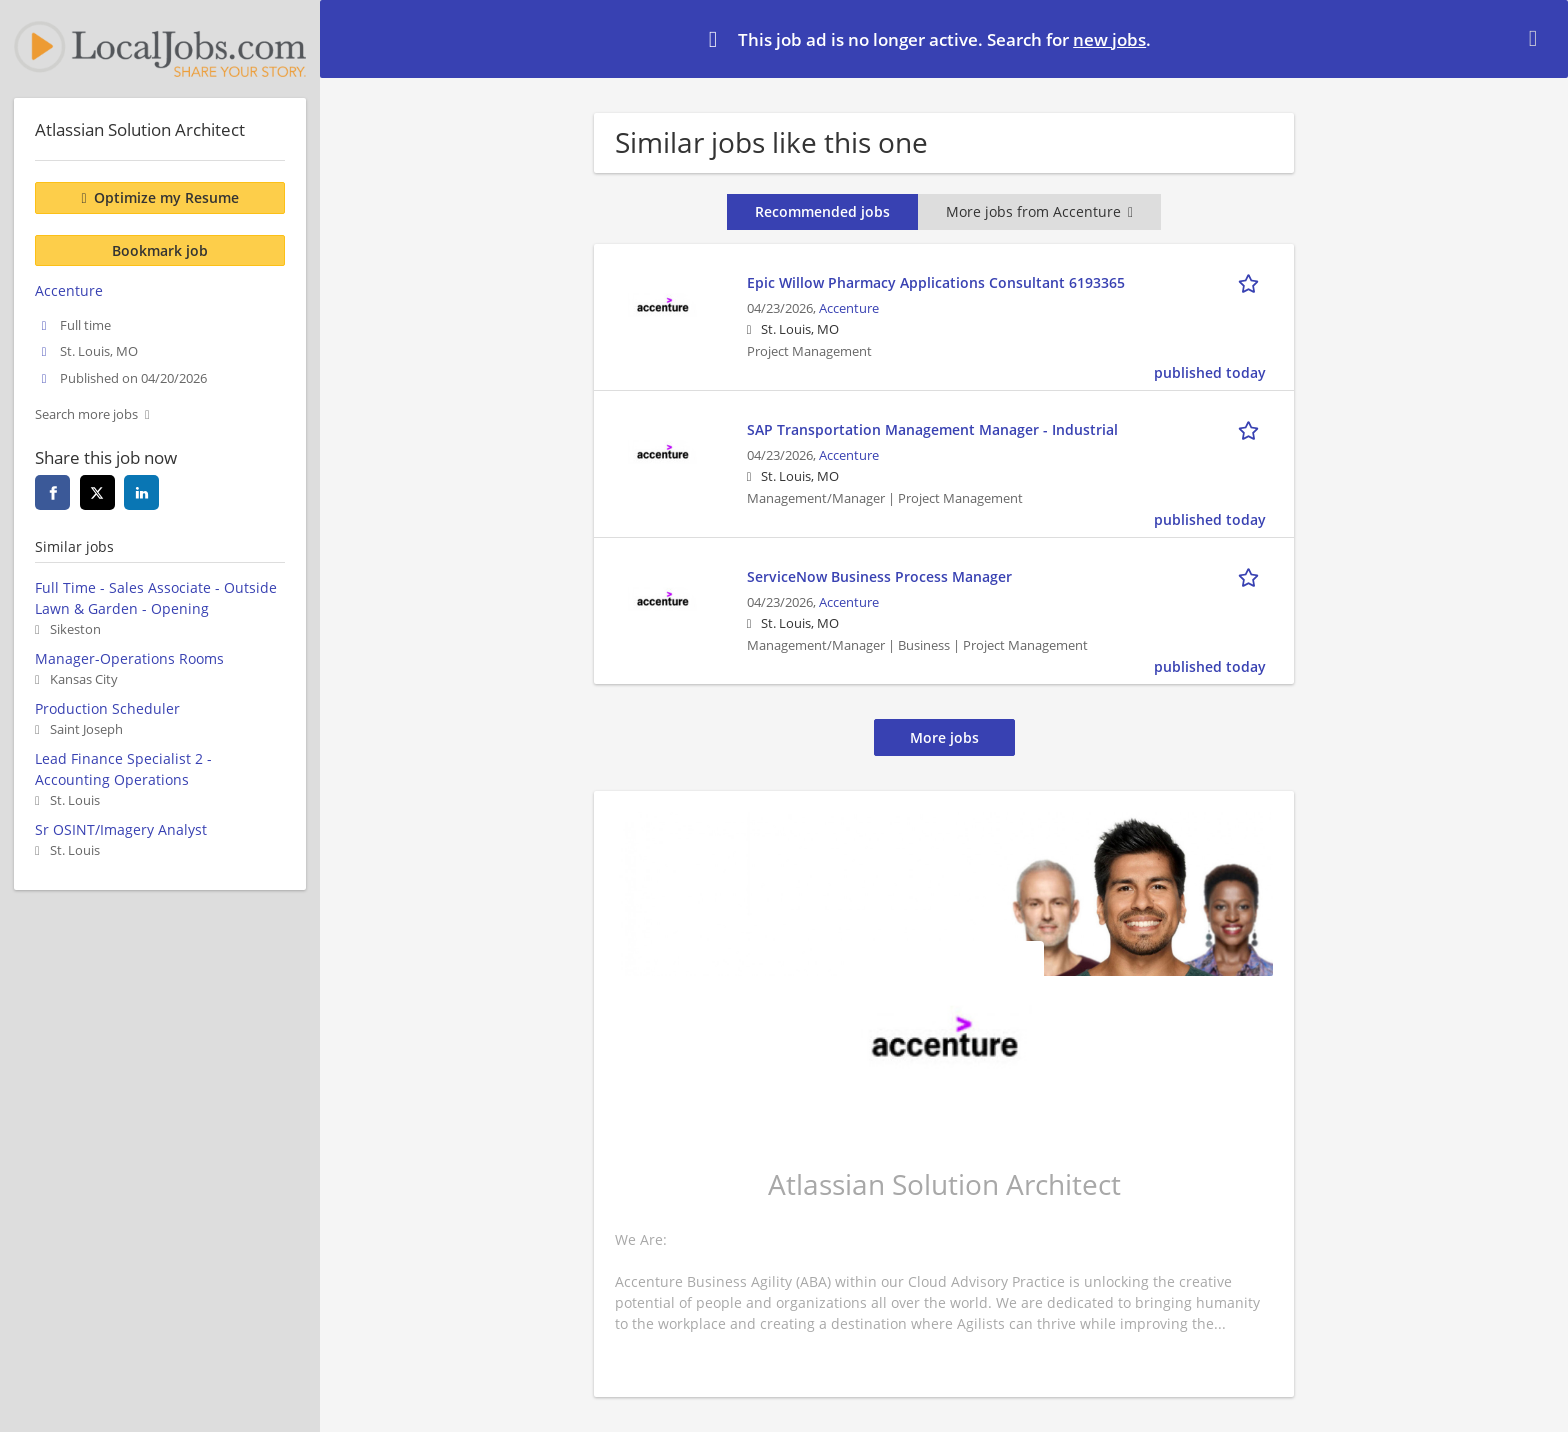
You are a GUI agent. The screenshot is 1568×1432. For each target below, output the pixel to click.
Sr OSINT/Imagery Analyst (121, 829)
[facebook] (52, 492)
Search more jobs (86, 414)
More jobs (944, 737)
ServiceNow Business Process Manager (879, 576)
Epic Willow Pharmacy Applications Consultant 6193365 (936, 282)
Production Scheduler (107, 708)
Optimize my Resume (166, 197)
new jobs (1109, 39)
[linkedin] (141, 492)
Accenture (849, 308)
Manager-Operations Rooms (129, 658)
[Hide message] (1537, 38)
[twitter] (97, 492)
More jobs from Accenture (1039, 211)
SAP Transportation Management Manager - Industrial (932, 429)
